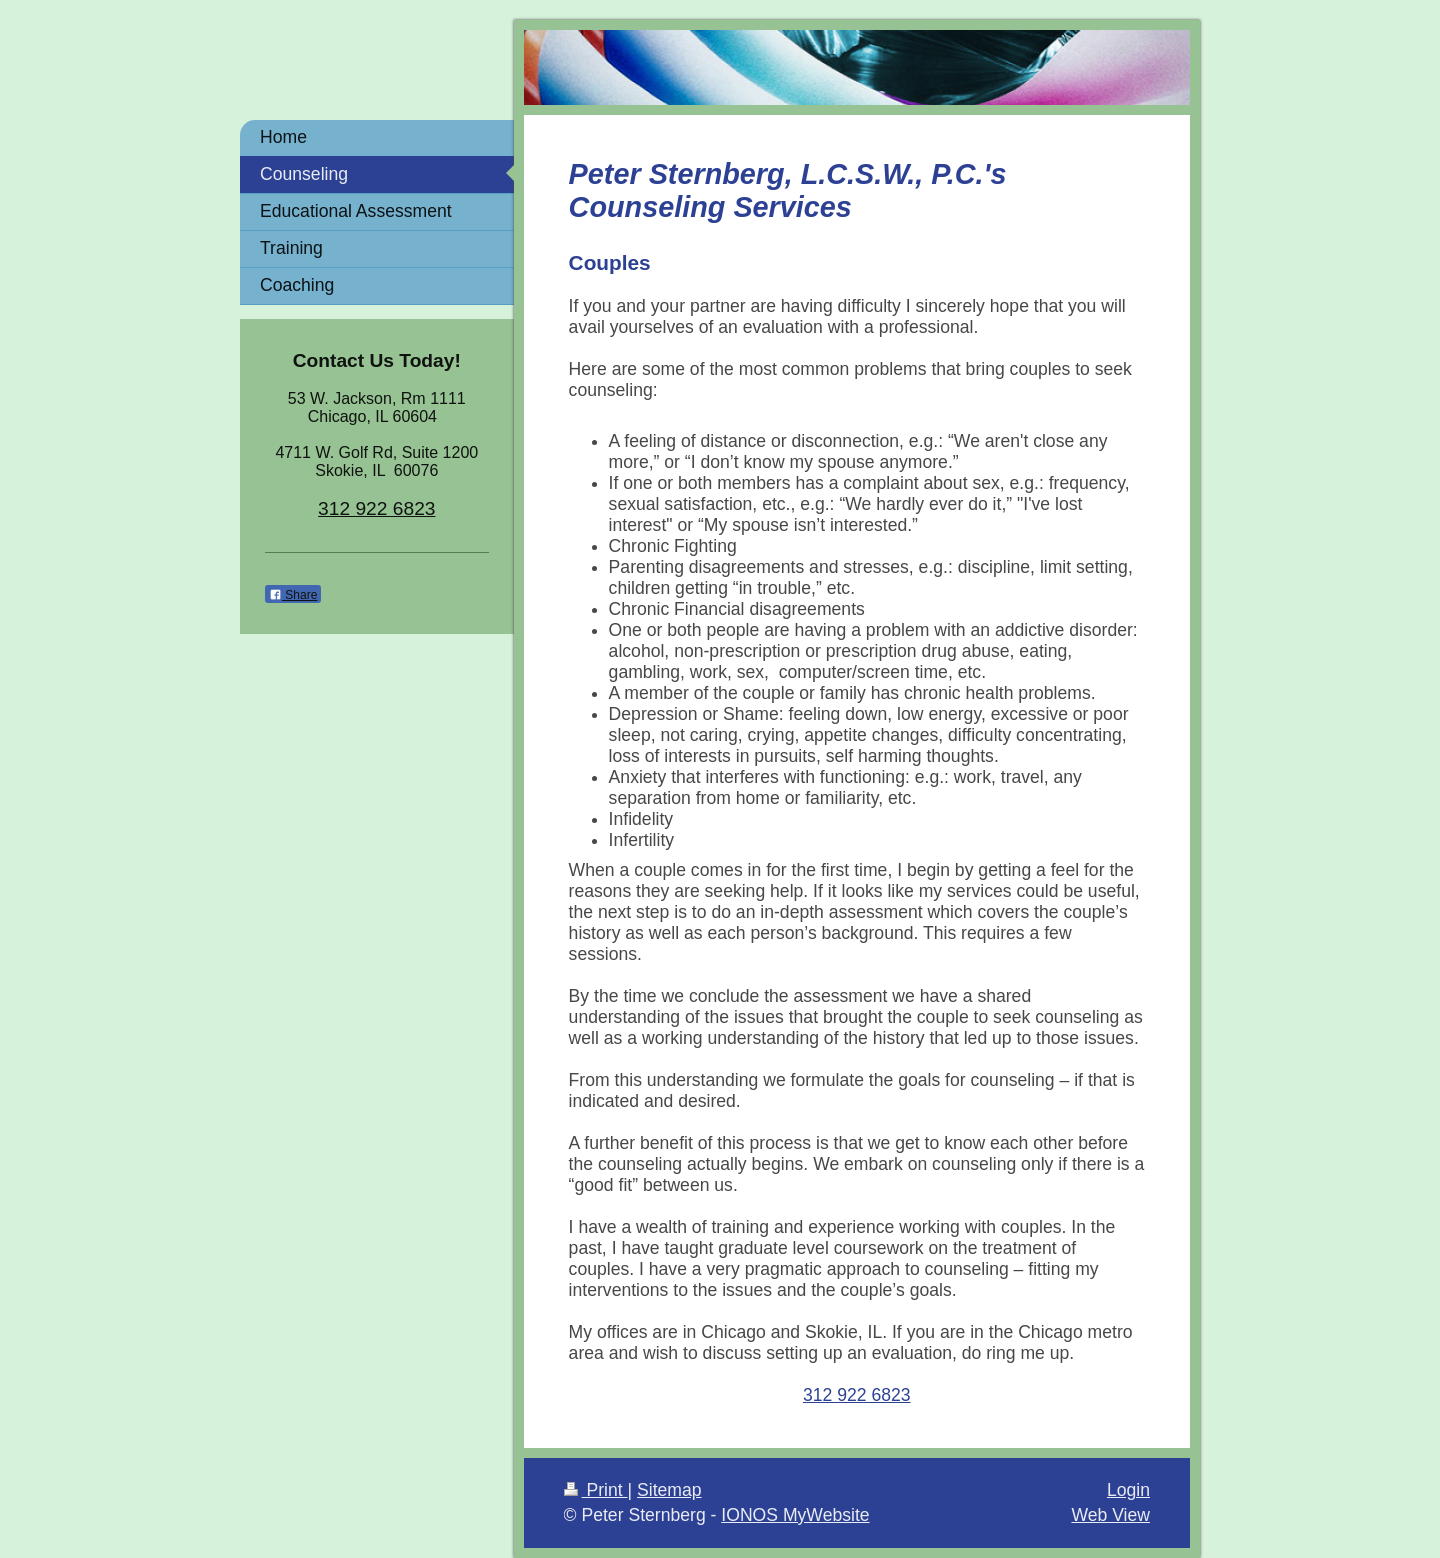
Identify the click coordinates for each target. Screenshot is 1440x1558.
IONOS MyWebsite (795, 1515)
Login (1128, 1490)
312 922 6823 (857, 1395)
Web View (1110, 1515)
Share (293, 595)
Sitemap (669, 1490)
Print (596, 1490)
